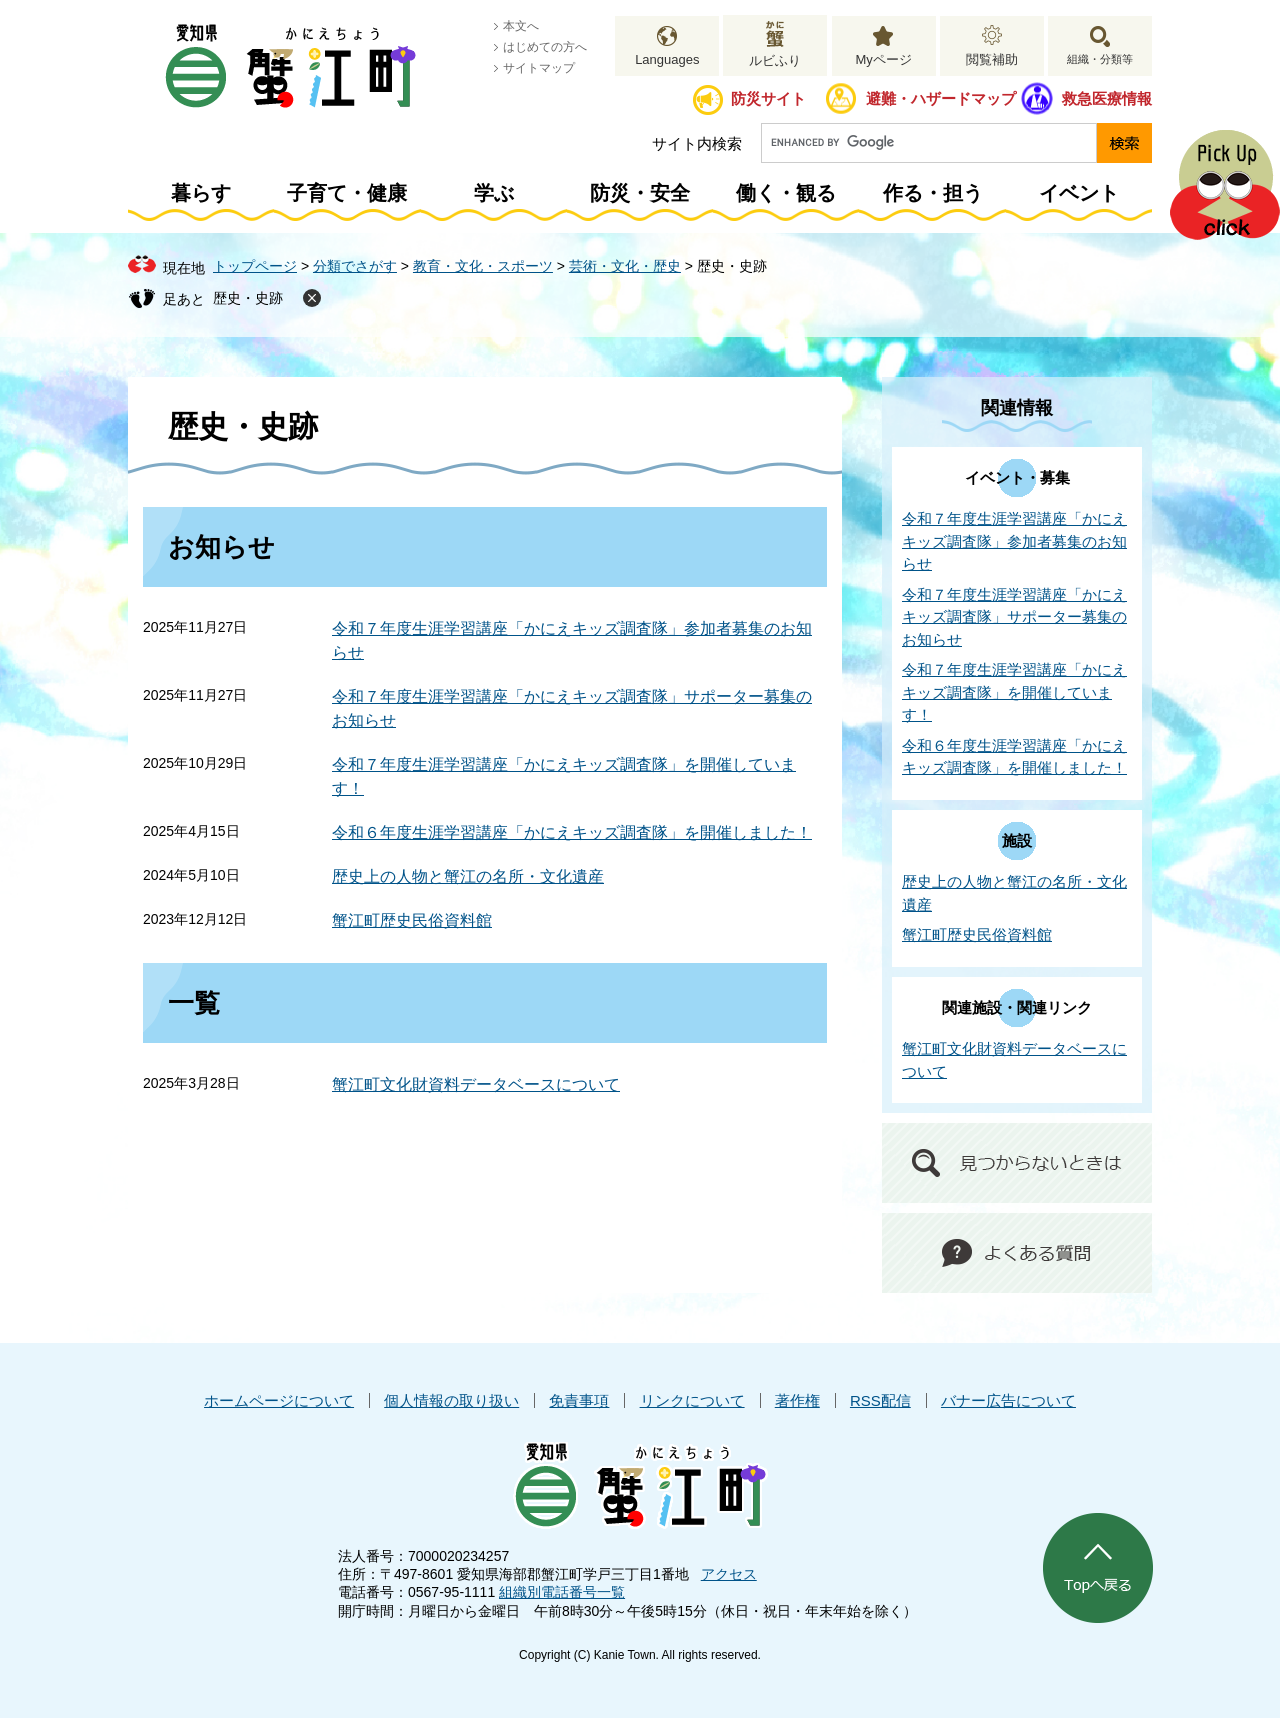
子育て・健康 (347, 193)
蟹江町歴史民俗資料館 (412, 920)
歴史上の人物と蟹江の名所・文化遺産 (468, 876)
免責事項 (579, 1400)
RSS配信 (880, 1400)
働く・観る (786, 193)
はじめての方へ (545, 47)
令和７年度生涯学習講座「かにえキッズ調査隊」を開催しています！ (1014, 692)
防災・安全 (640, 193)
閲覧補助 (992, 59)
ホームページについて (279, 1400)
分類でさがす (355, 266)
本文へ (521, 26)
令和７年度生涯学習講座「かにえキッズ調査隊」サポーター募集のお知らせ (1014, 617)
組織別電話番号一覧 (562, 1592)
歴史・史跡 (248, 298)
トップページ (255, 266)
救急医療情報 (1107, 98)
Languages (667, 59)
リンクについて (692, 1400)
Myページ (883, 59)
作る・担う (933, 193)
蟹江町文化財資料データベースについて (476, 1084)
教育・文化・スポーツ (483, 266)
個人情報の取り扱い (451, 1400)
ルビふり (775, 60)
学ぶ (494, 193)
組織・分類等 (1100, 59)
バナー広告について (1008, 1400)
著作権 (797, 1400)
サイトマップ (539, 68)
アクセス (729, 1574)
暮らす (201, 193)
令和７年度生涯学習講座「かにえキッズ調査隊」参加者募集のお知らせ (1014, 541)
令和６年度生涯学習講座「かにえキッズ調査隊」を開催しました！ (572, 832)
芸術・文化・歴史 (625, 266)
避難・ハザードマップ (941, 98)
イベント (1079, 193)
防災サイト (768, 98)
